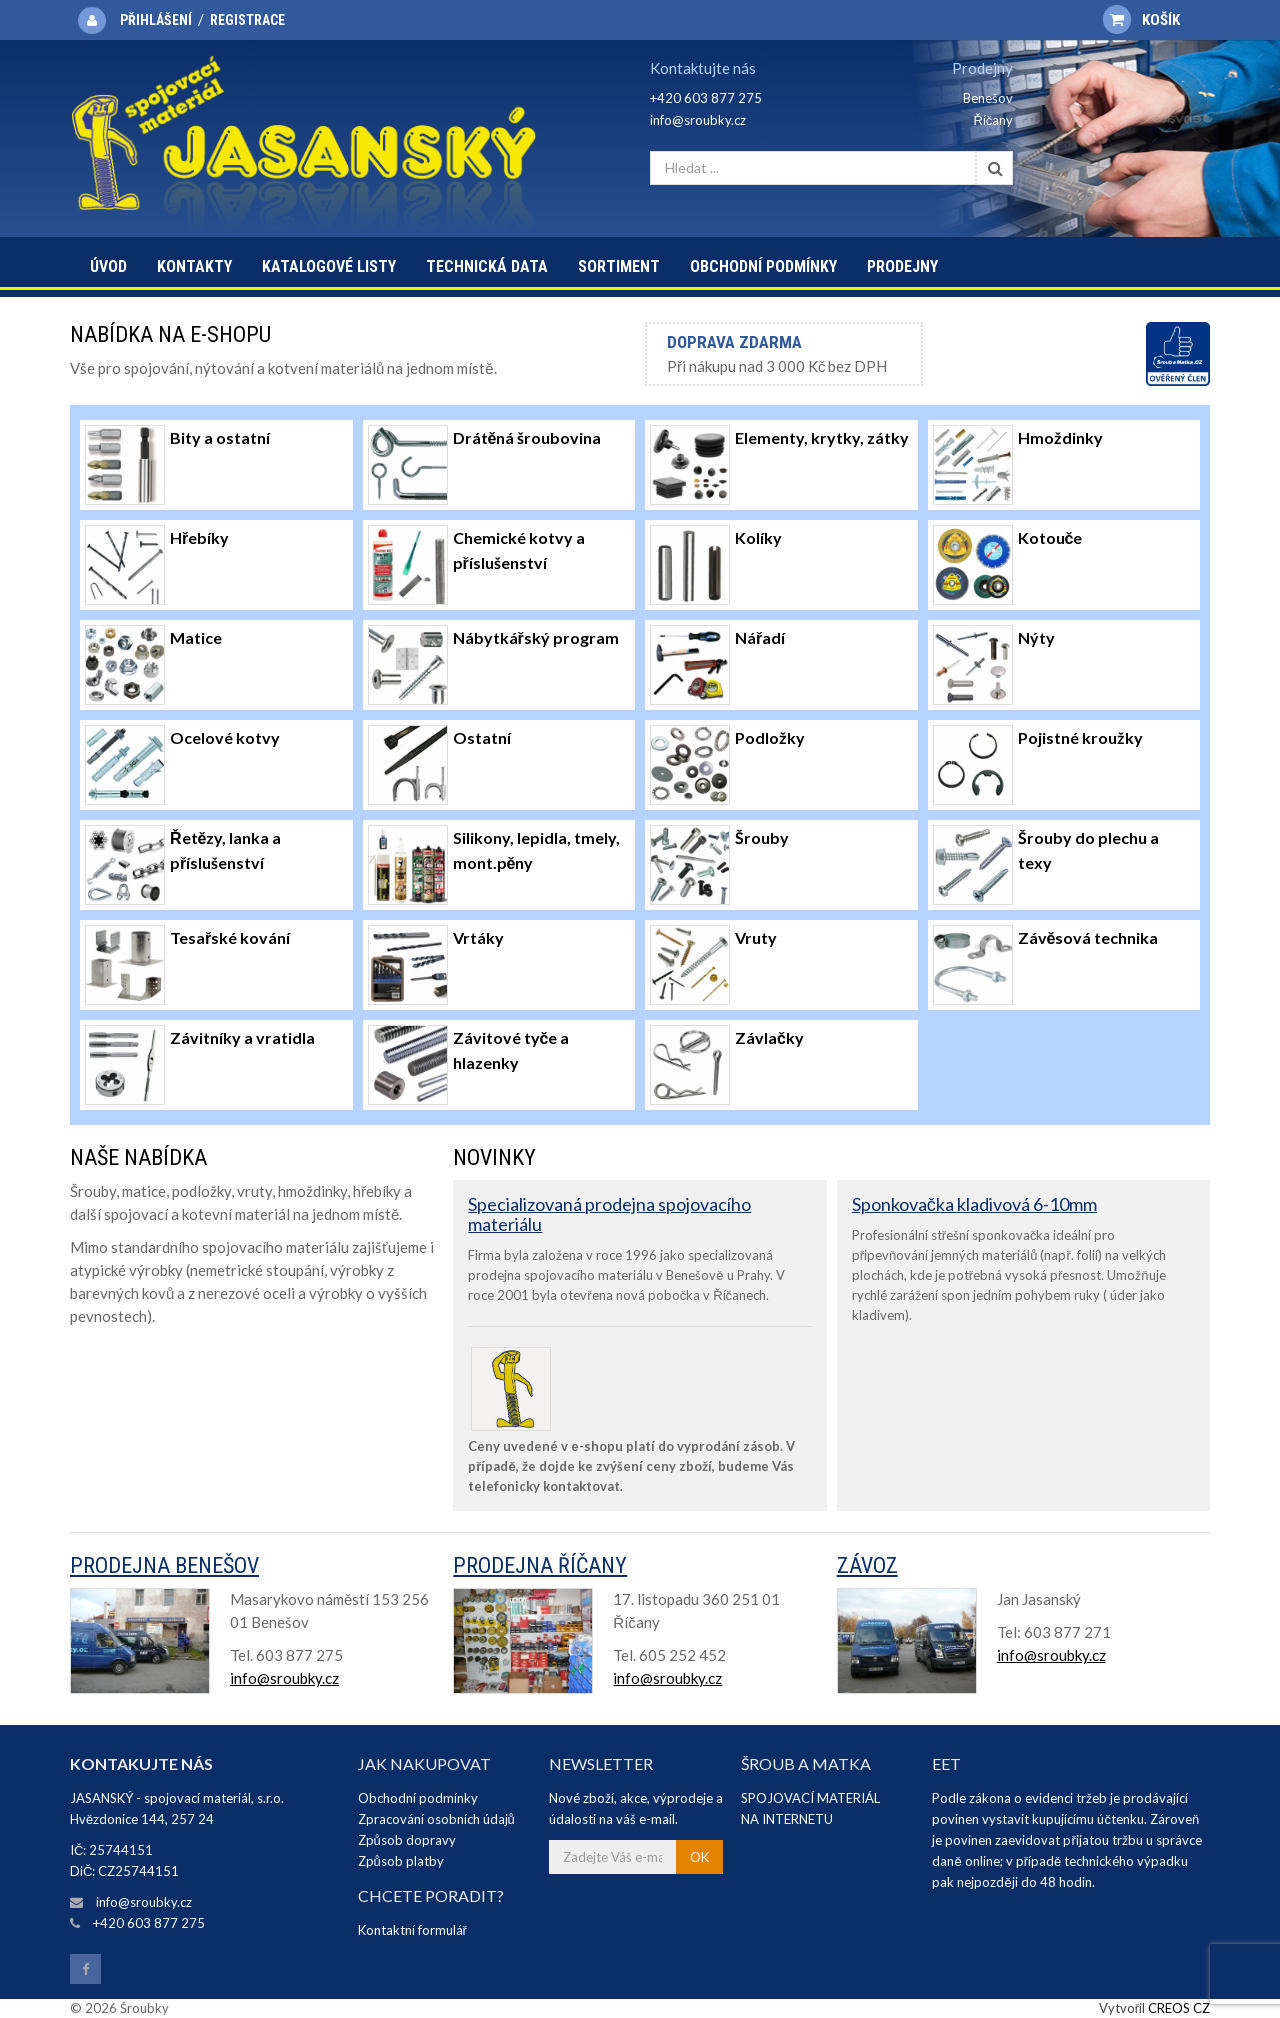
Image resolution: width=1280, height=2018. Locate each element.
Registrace (247, 20)
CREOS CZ (1179, 2008)
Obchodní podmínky (763, 266)
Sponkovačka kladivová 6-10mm (974, 1204)
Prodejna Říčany (540, 1565)
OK (699, 1857)
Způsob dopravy (407, 1840)
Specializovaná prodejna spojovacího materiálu (609, 1214)
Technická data (487, 266)
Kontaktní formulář (412, 1930)
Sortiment (619, 266)
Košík (1141, 19)
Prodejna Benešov (164, 1565)
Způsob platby (401, 1861)
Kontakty (194, 266)
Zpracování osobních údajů (436, 1819)
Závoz (867, 1565)
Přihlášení (156, 20)
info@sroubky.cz (698, 120)
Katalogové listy (329, 266)
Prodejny (902, 266)
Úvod (108, 266)
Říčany (993, 120)
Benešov (988, 98)
